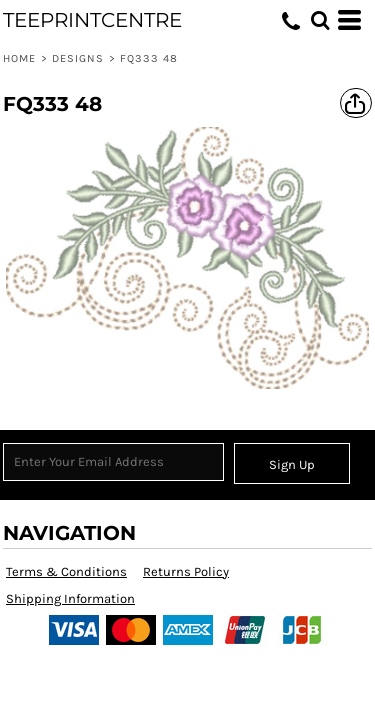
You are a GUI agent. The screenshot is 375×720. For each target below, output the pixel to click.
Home (19, 58)
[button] (320, 20)
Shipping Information (70, 598)
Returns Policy (186, 571)
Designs (78, 58)
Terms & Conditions (66, 571)
